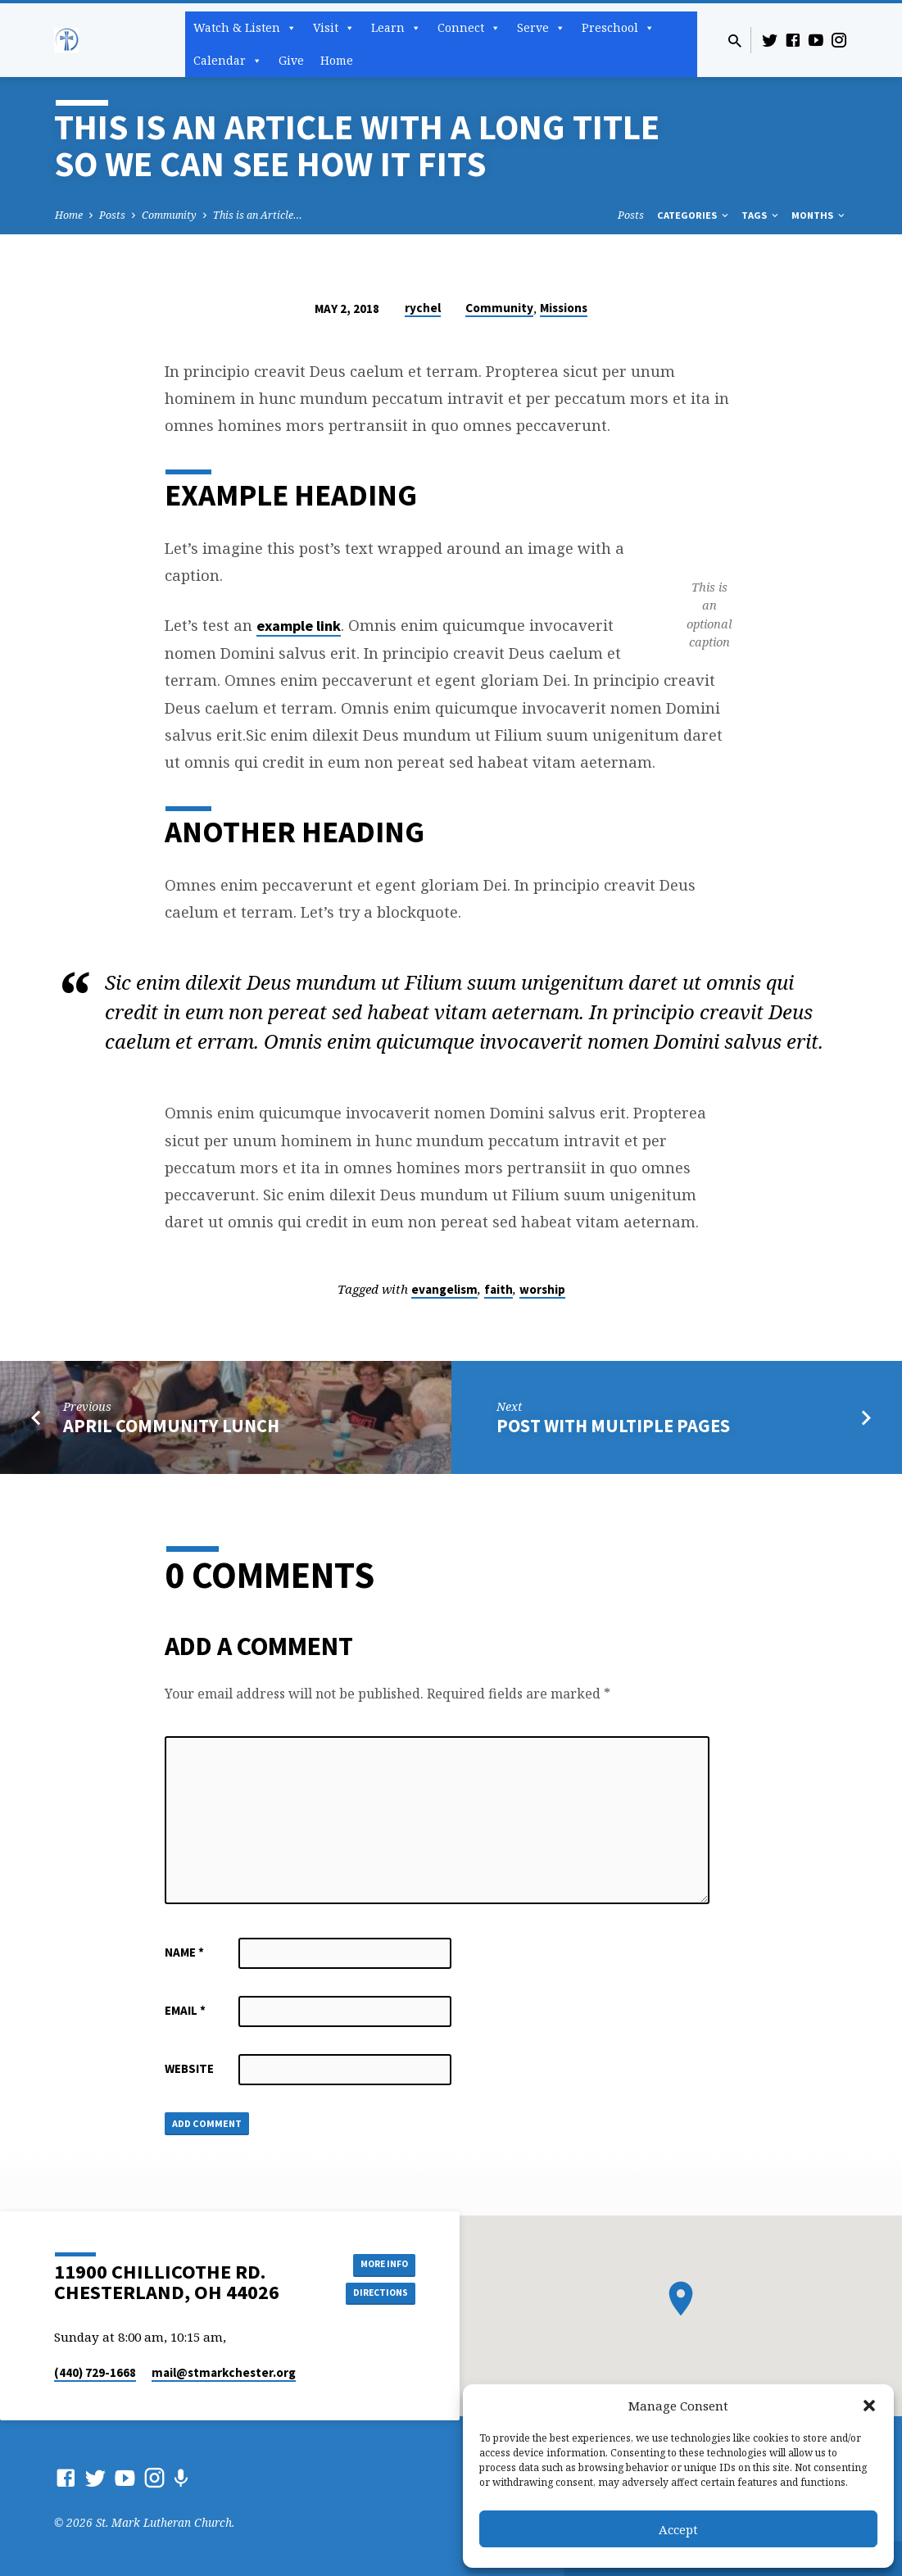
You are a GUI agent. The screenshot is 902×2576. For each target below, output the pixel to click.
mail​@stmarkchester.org (224, 2372)
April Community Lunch (171, 1425)
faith (498, 1289)
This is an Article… (257, 215)
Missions (563, 307)
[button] (869, 2405)
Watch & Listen (245, 27)
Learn (396, 27)
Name (184, 1952)
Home (336, 60)
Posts (112, 215)
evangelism (444, 1289)
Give (291, 60)
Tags (761, 215)
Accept (678, 2529)
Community (169, 215)
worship (542, 1289)
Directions (374, 2294)
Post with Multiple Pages (613, 1425)
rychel (423, 307)
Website (189, 2068)
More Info (374, 2261)
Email (185, 2010)
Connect (469, 27)
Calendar (227, 60)
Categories (694, 215)
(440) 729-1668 (95, 2372)
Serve (541, 27)
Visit (334, 27)
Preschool (618, 27)
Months (819, 215)
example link (298, 625)
